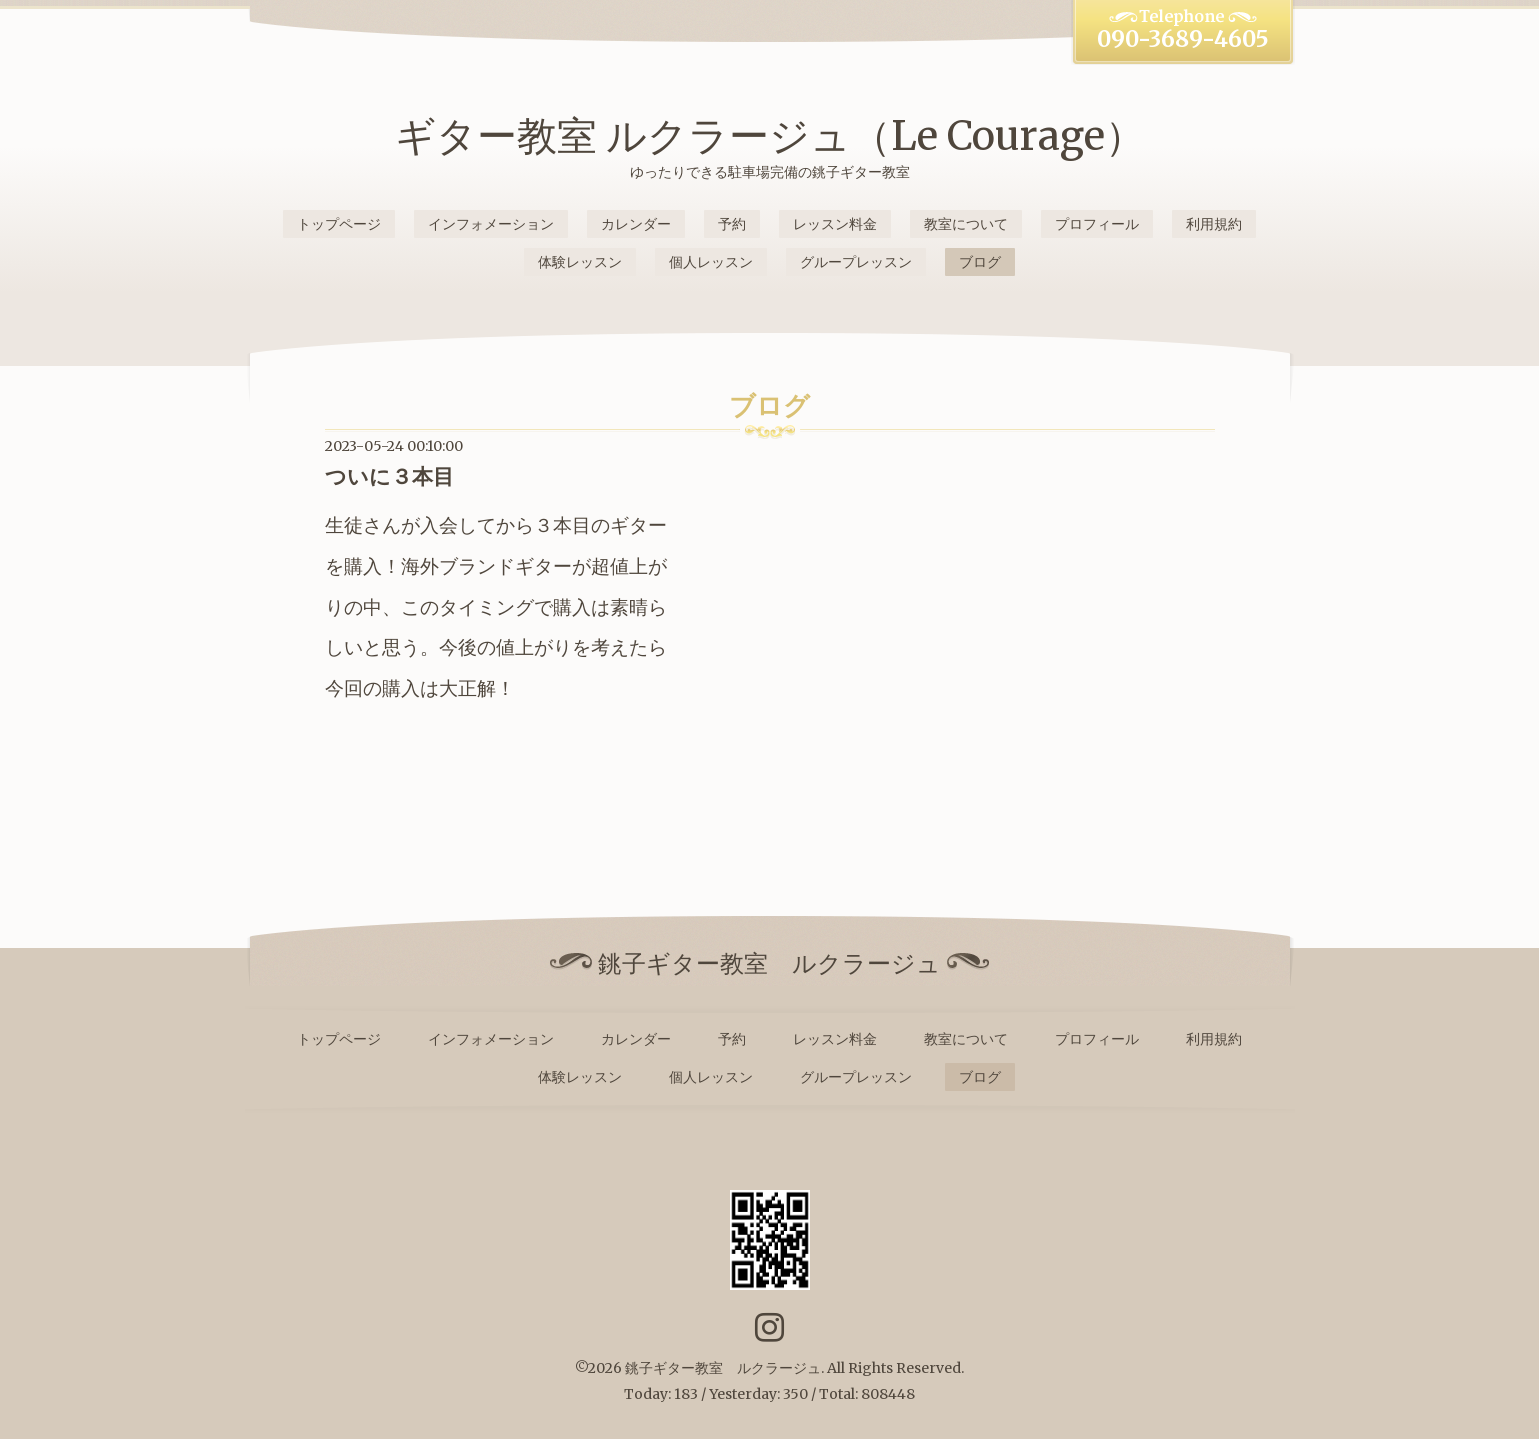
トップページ (339, 224)
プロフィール (1097, 224)
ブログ (980, 262)
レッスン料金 (835, 224)
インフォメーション (491, 224)
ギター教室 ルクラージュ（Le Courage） (770, 136)
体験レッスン (580, 262)
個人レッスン (711, 262)
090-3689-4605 (1183, 39)
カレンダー (636, 224)
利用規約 (1214, 224)
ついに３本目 (389, 476)
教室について (966, 224)
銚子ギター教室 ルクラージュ (723, 1368)
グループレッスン (856, 262)
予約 (732, 224)
